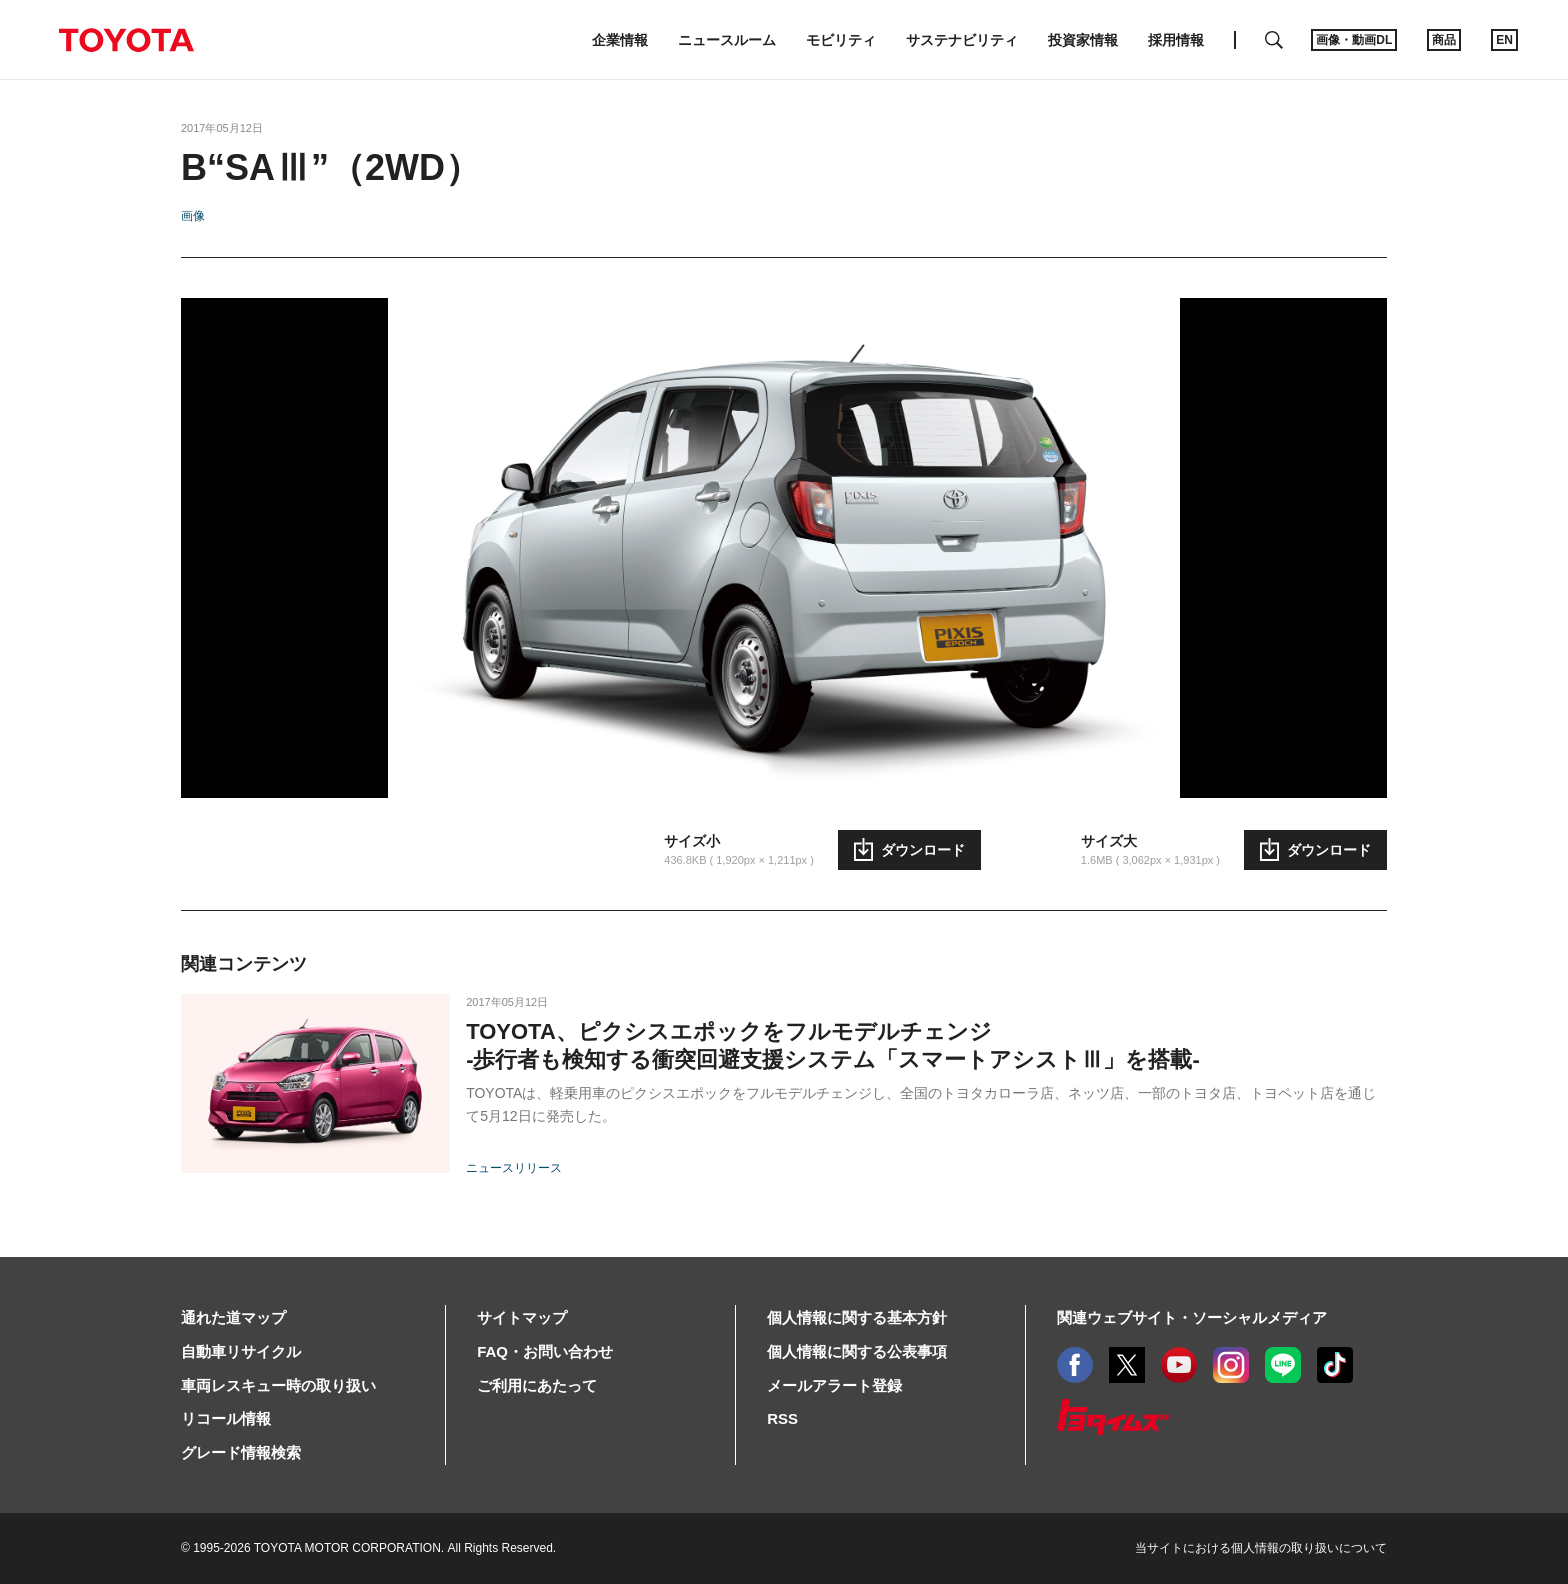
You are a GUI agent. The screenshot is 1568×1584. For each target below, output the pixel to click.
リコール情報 (226, 1418)
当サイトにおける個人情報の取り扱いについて (1261, 1548)
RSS (782, 1418)
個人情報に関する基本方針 (857, 1317)
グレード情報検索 (241, 1452)
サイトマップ (522, 1317)
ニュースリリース (514, 1168)
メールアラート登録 (834, 1385)
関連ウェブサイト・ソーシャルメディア (1192, 1317)
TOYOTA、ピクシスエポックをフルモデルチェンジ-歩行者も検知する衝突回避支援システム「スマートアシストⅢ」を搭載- (833, 1045)
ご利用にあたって (537, 1385)
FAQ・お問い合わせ (545, 1351)
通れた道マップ (233, 1317)
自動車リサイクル (241, 1351)
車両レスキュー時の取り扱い (278, 1385)
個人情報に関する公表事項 (857, 1351)
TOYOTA (126, 40)
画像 (193, 216)
